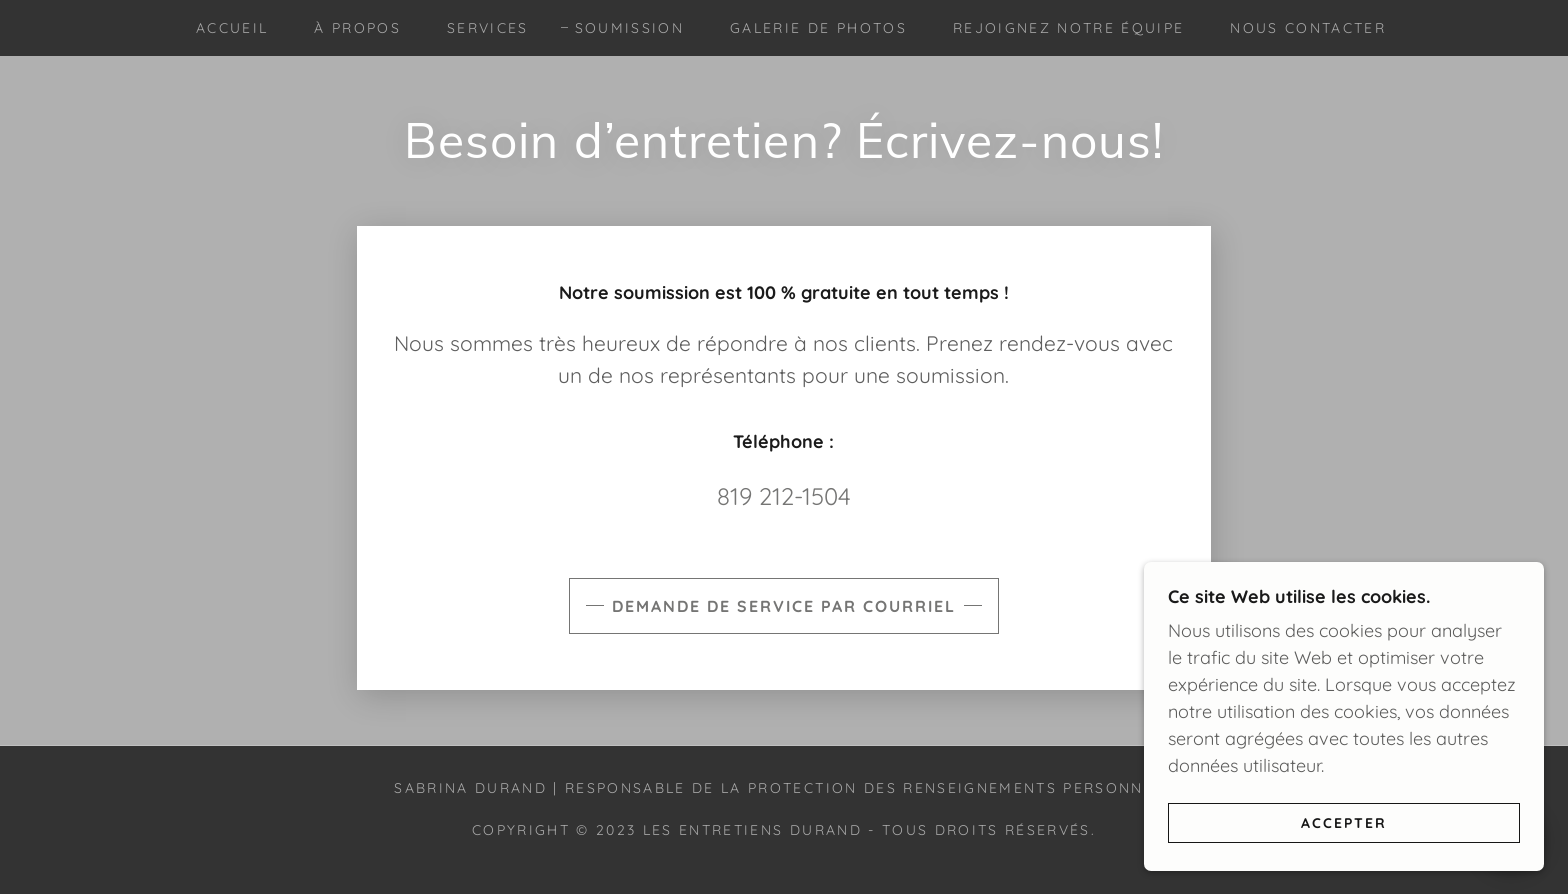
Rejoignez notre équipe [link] (1068, 28)
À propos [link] (357, 28)
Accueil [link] (232, 28)
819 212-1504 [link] (784, 496)
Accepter (1344, 822)
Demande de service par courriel (784, 606)
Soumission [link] (629, 28)
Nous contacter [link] (1308, 28)
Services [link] (488, 28)
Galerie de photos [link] (818, 28)
